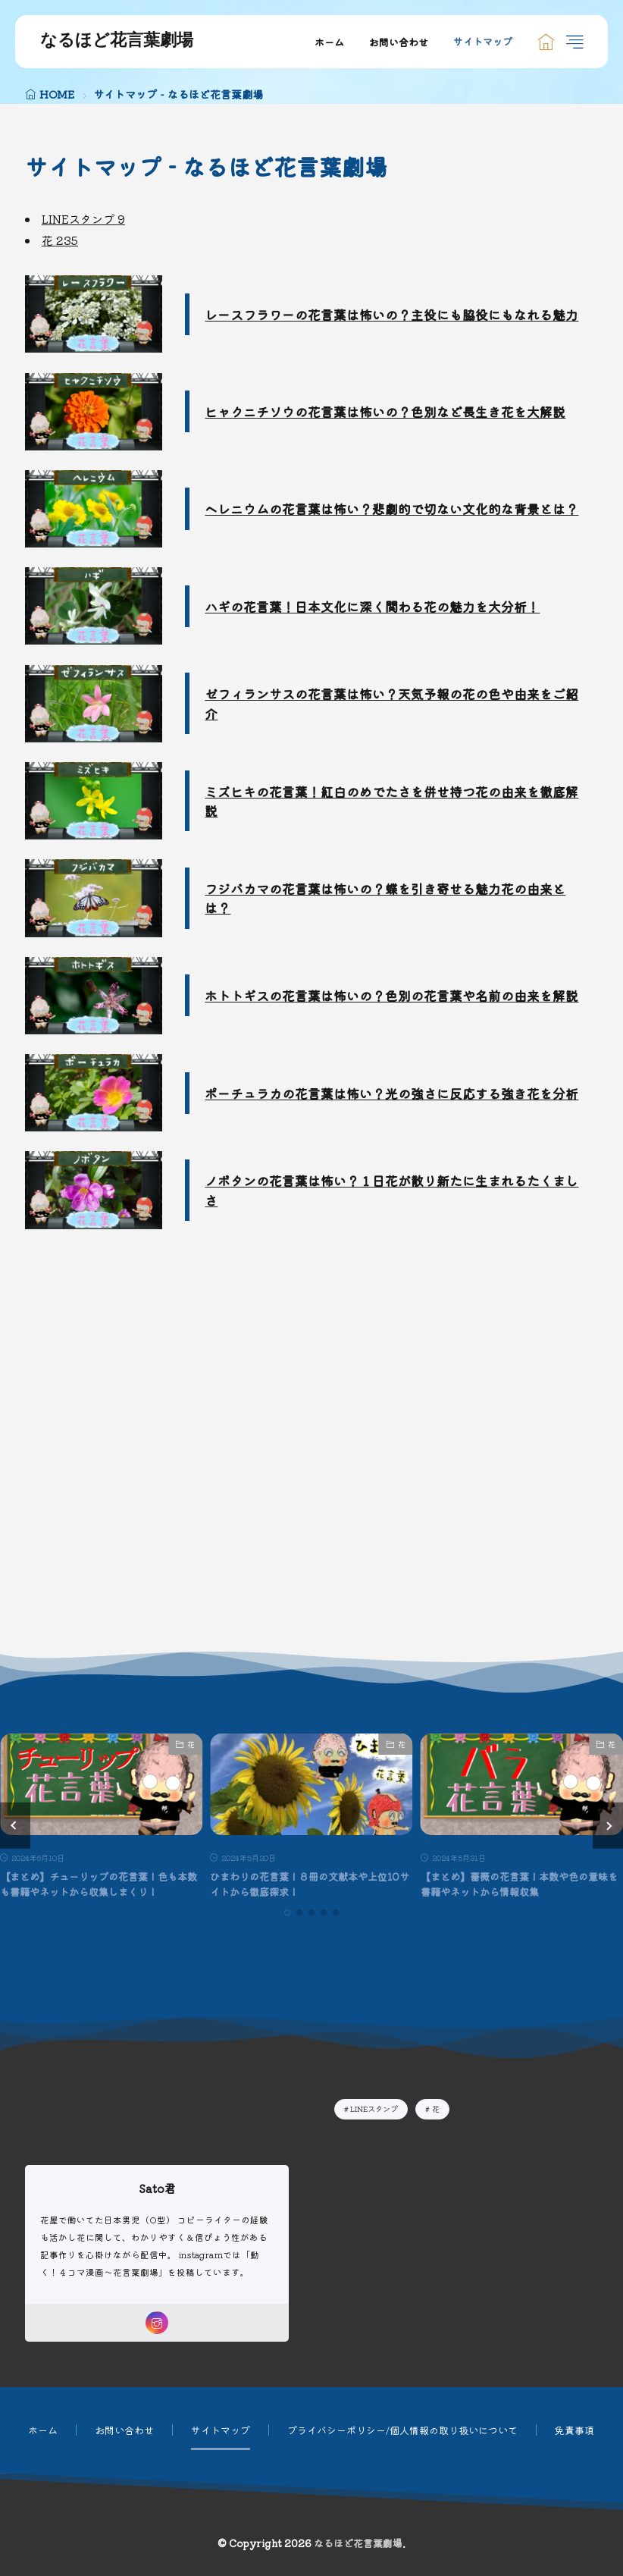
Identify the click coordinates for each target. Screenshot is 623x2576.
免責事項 (574, 2430)
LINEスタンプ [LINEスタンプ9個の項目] (374, 2108)
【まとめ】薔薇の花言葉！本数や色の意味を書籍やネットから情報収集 (519, 1884)
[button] (15, 1825)
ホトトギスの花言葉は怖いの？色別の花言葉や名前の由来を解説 (391, 995)
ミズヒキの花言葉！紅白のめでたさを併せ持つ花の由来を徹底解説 (391, 801)
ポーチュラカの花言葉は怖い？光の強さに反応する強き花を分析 (391, 1093)
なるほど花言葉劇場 (116, 41)
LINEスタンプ (83, 219)
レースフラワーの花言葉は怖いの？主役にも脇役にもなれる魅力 (391, 314)
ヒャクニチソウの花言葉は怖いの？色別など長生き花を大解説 (385, 411)
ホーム (329, 42)
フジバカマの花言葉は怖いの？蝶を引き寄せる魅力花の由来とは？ (385, 898)
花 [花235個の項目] (436, 2108)
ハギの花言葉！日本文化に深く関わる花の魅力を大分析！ (372, 606)
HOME (56, 94)
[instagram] (157, 2322)
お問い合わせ (398, 42)
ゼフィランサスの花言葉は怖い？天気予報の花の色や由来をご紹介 (391, 703)
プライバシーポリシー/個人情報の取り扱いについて (402, 2430)
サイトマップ (482, 42)
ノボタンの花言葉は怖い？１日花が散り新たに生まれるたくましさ (391, 1190)
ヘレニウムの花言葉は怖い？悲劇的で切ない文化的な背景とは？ (391, 508)
